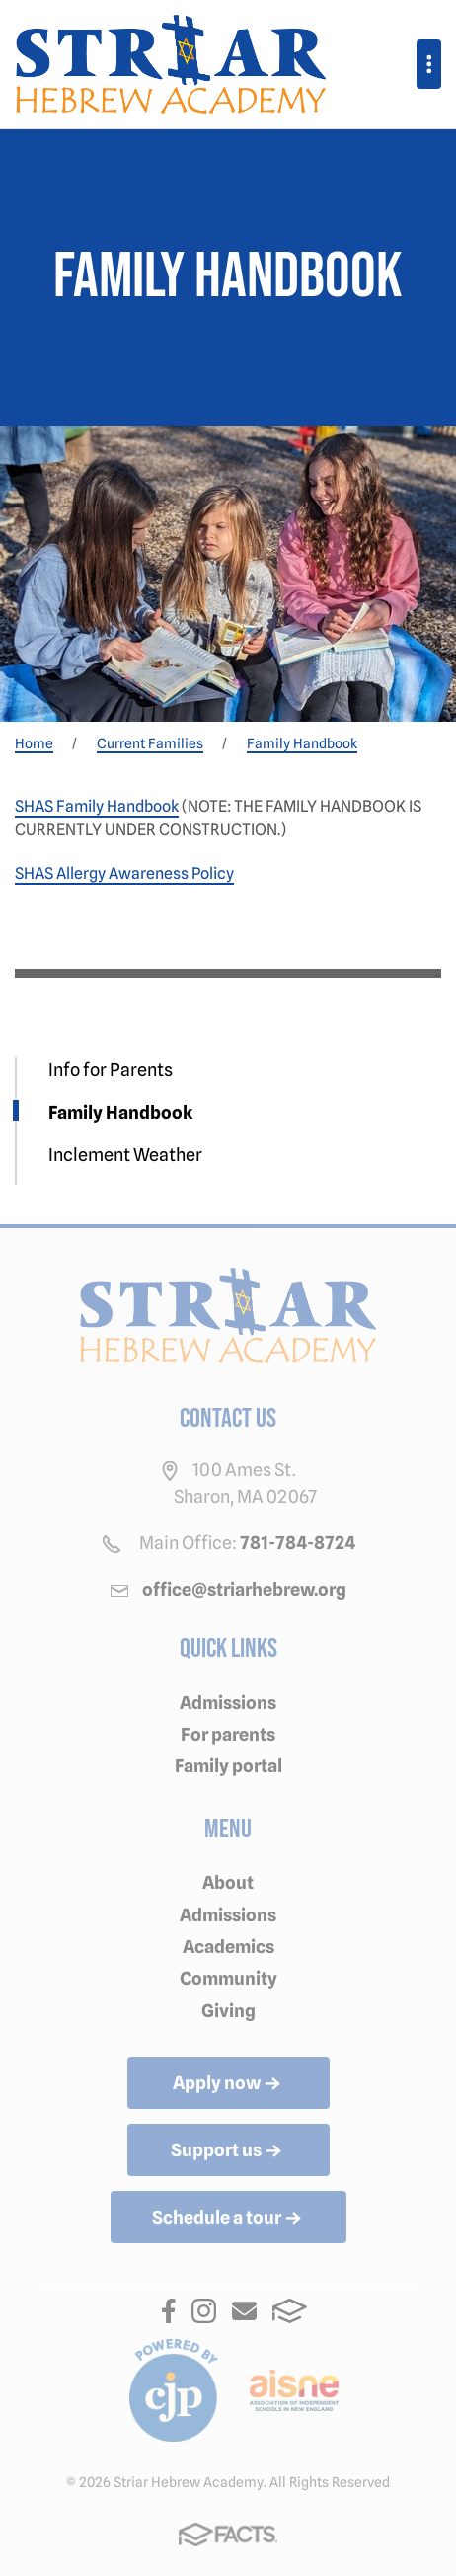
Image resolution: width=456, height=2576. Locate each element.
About (228, 1882)
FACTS (289, 2311)
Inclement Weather (125, 1154)
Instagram (203, 2311)
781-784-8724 (297, 1542)
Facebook (169, 2311)
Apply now (228, 2084)
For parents (228, 1734)
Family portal (228, 1766)
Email (244, 2311)
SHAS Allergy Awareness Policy (124, 873)
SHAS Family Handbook (97, 806)
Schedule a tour (228, 2218)
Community (228, 1978)
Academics (228, 1946)
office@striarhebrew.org (244, 1589)
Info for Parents (110, 1069)
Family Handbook (120, 1112)
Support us (228, 2151)
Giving (228, 2010)
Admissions (228, 1702)
